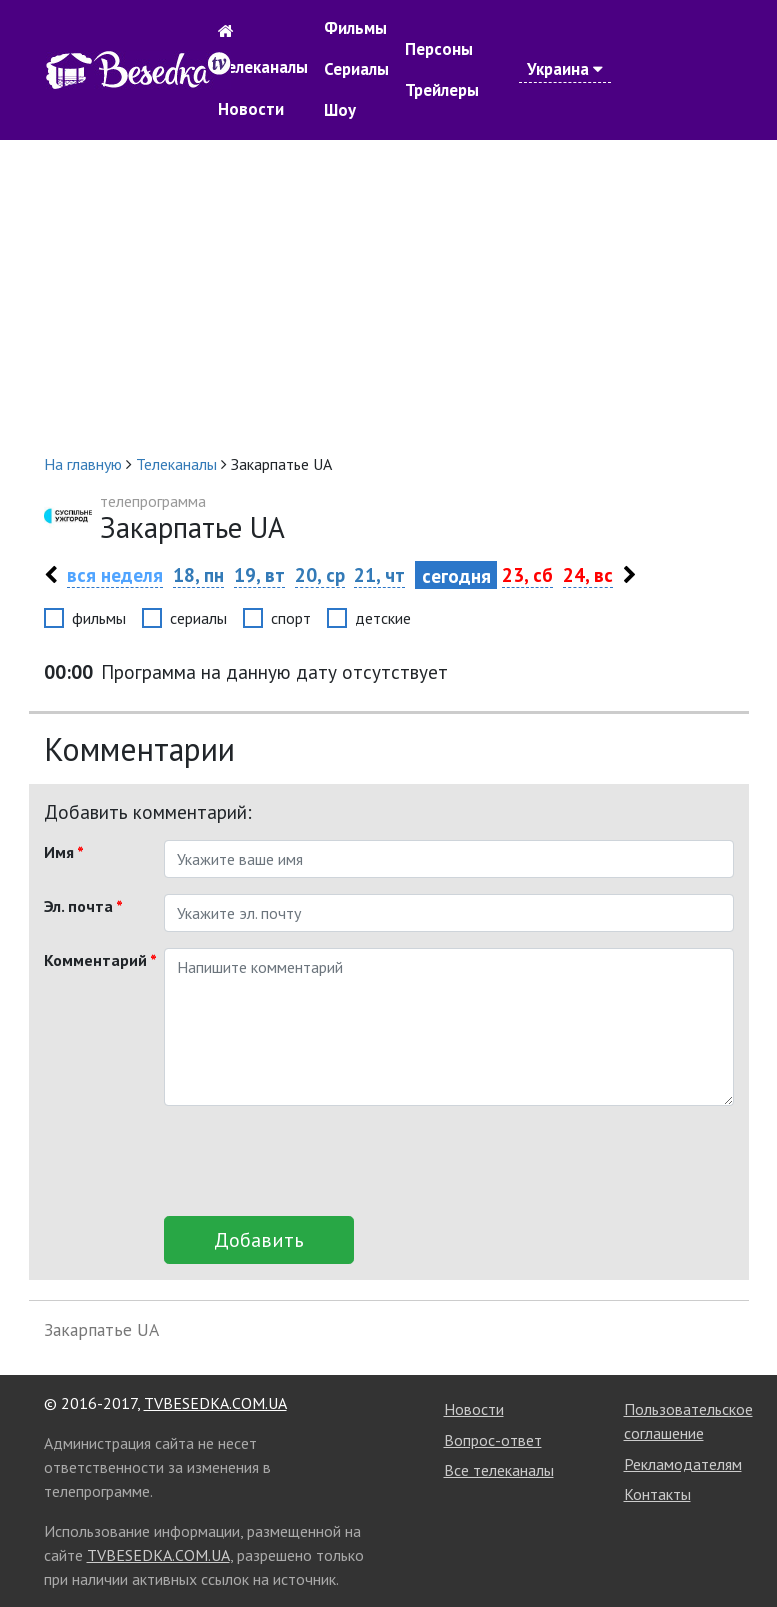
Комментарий (96, 960)
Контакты (657, 1494)
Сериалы (356, 69)
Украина (565, 69)
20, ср (320, 574)
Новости (251, 109)
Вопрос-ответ (493, 1440)
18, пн (198, 574)
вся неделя (115, 574)
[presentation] (316, 1161)
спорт (291, 618)
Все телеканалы (499, 1470)
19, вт (259, 574)
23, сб (527, 574)
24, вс (588, 574)
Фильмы (355, 28)
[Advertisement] (388, 296)
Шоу (340, 110)
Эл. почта (83, 906)
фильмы (99, 618)
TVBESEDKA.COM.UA (215, 1403)
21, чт (379, 574)
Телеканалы (263, 67)
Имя (64, 852)
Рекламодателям (683, 1464)
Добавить (259, 1240)
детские (383, 618)
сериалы (198, 618)
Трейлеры (442, 90)
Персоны (439, 49)
